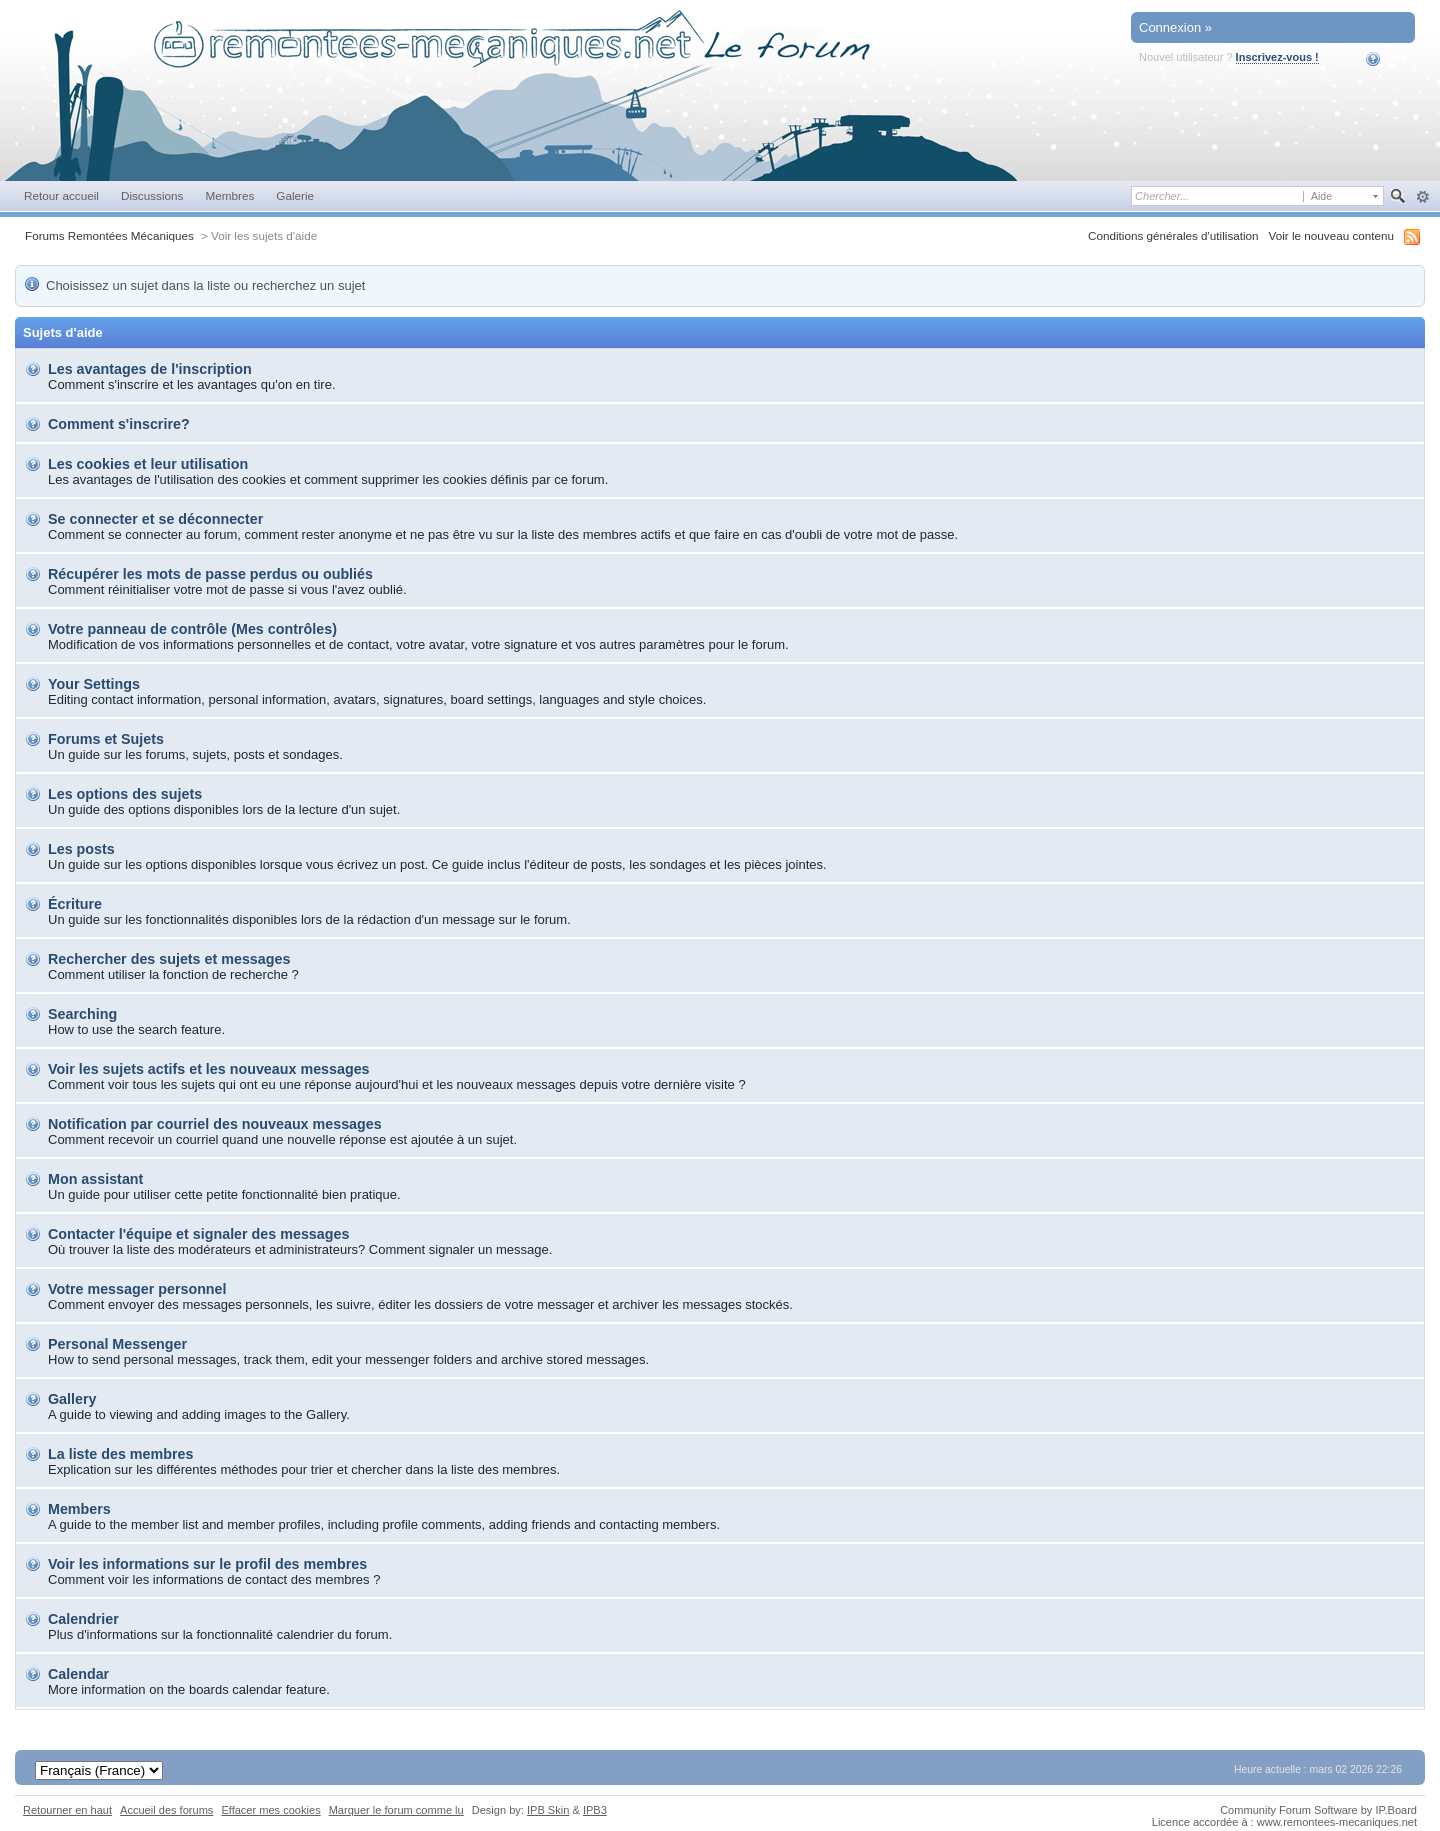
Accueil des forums (166, 1810)
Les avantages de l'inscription (150, 369)
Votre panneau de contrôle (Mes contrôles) (192, 629)
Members (79, 1509)
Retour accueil (61, 195)
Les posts (81, 849)
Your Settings (94, 684)
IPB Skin (548, 1810)
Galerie (295, 195)
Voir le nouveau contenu (1331, 235)
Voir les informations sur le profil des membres (207, 1564)
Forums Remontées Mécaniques (109, 235)
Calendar (78, 1674)
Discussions (152, 195)
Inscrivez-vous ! (1277, 57)
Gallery (72, 1399)
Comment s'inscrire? (119, 424)
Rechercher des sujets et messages (169, 959)
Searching (82, 1014)
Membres (229, 195)
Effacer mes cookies (270, 1810)
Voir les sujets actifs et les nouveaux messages (209, 1069)
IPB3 (595, 1810)
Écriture (75, 904)
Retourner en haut (67, 1810)
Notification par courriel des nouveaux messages (215, 1124)
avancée (1422, 197)
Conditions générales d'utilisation (1173, 235)
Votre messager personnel (137, 1289)
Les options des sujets (125, 794)
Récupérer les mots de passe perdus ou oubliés (210, 574)
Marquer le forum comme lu (396, 1810)
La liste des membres (120, 1454)
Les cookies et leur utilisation (148, 464)
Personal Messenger (117, 1344)
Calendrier (83, 1619)
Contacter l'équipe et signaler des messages (198, 1234)
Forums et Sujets (106, 739)
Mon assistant (95, 1179)
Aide (1386, 59)
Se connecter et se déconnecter (155, 519)
